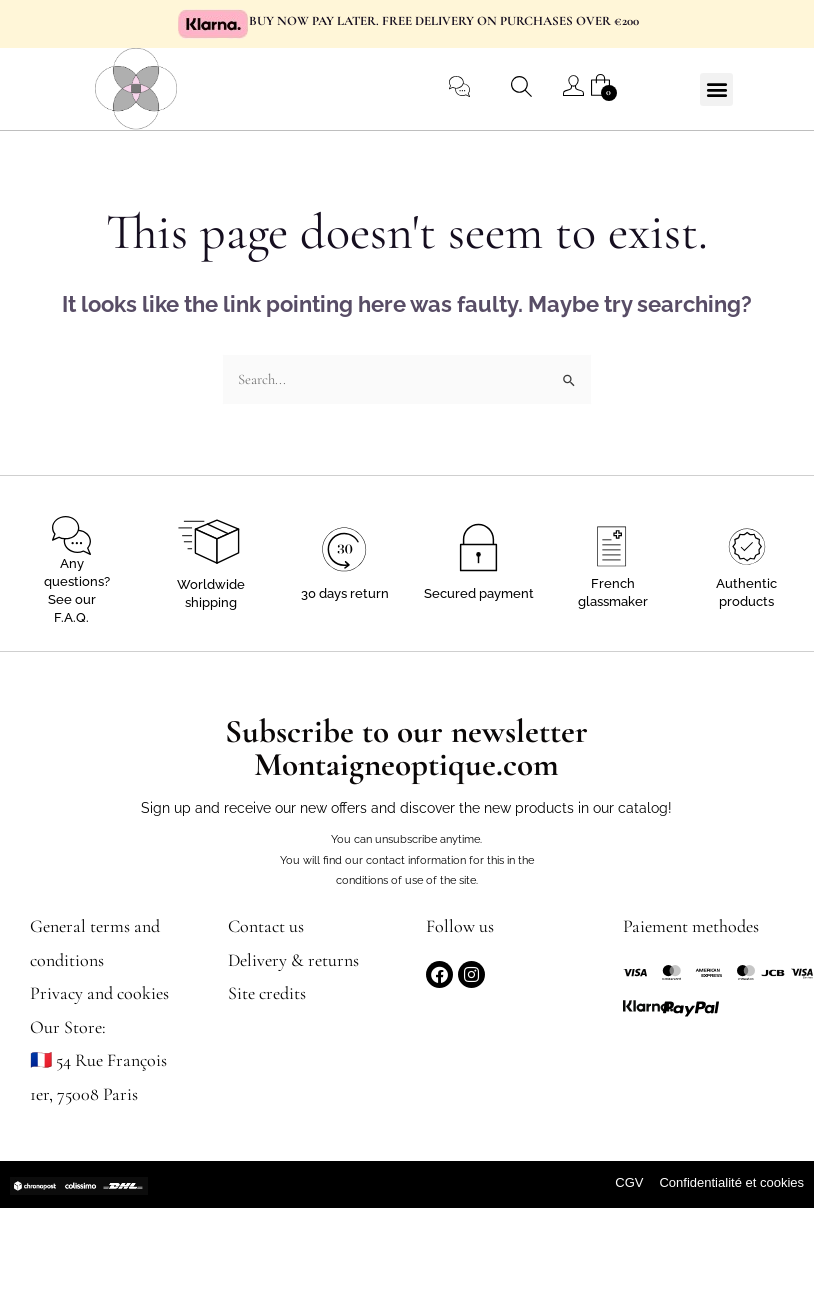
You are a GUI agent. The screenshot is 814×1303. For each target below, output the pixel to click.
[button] (716, 89)
